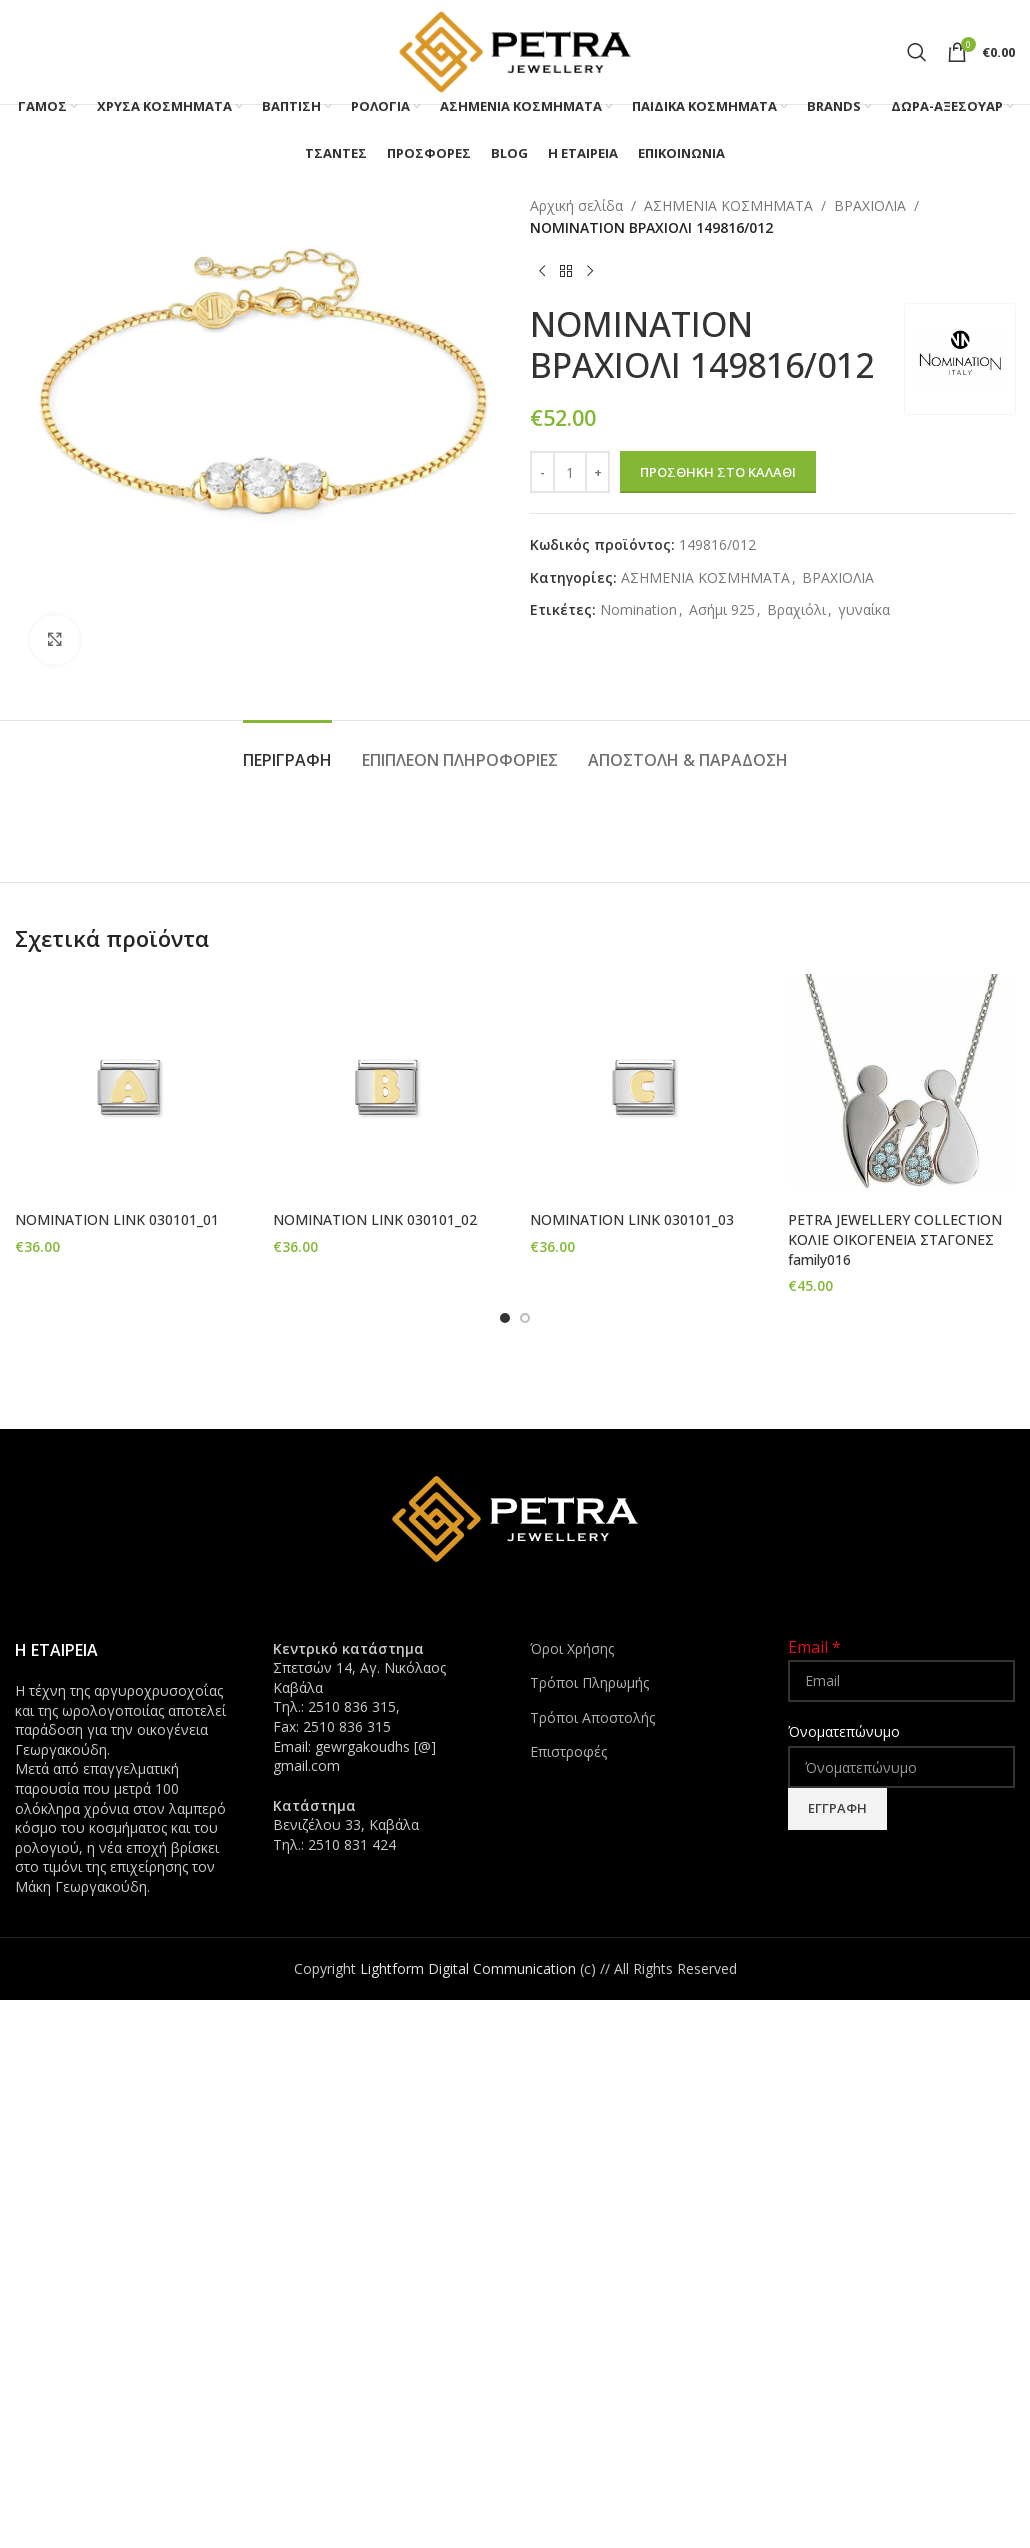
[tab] (287, 750)
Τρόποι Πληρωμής (589, 1682)
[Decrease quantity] (542, 472)
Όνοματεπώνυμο (844, 1731)
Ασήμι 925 (722, 609)
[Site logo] (515, 50)
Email (814, 1647)
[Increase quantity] (597, 472)
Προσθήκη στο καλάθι (718, 472)
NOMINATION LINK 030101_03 (632, 1219)
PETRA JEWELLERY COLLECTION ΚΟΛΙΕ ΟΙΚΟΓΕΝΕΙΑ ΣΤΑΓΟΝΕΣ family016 (895, 1239)
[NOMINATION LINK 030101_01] (129, 1088)
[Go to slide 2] (525, 1317)
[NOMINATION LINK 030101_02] (387, 1088)
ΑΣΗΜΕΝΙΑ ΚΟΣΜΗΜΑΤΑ (728, 205)
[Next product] (590, 272)
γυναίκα (864, 609)
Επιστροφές (568, 1751)
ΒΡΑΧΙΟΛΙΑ (870, 205)
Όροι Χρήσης (572, 1648)
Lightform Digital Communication (468, 1968)
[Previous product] (542, 272)
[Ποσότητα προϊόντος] (570, 472)
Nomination (638, 609)
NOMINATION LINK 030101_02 (375, 1219)
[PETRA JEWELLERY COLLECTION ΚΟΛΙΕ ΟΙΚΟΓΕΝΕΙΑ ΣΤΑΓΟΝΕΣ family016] (902, 1088)
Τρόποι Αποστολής (592, 1717)
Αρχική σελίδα (576, 205)
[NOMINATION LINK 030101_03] (644, 1088)
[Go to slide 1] (505, 1317)
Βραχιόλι (796, 609)
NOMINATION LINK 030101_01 (117, 1219)
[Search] (917, 52)
